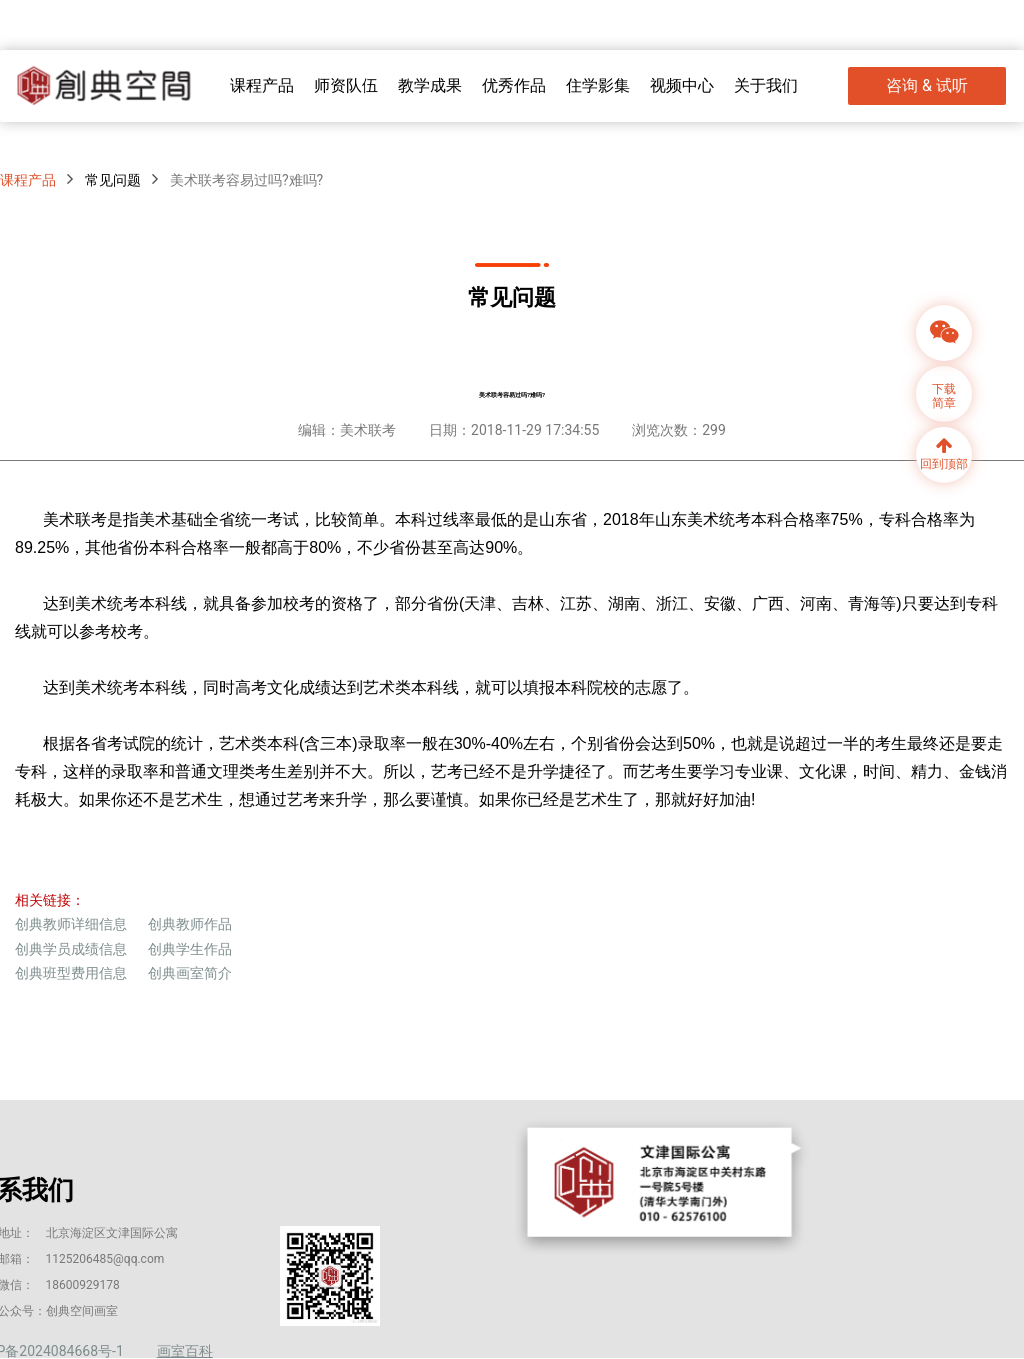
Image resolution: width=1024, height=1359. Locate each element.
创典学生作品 (190, 949)
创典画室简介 (190, 973)
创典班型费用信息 (71, 973)
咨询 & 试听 (927, 85)
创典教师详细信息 (71, 924)
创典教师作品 (190, 924)
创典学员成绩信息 (71, 949)
